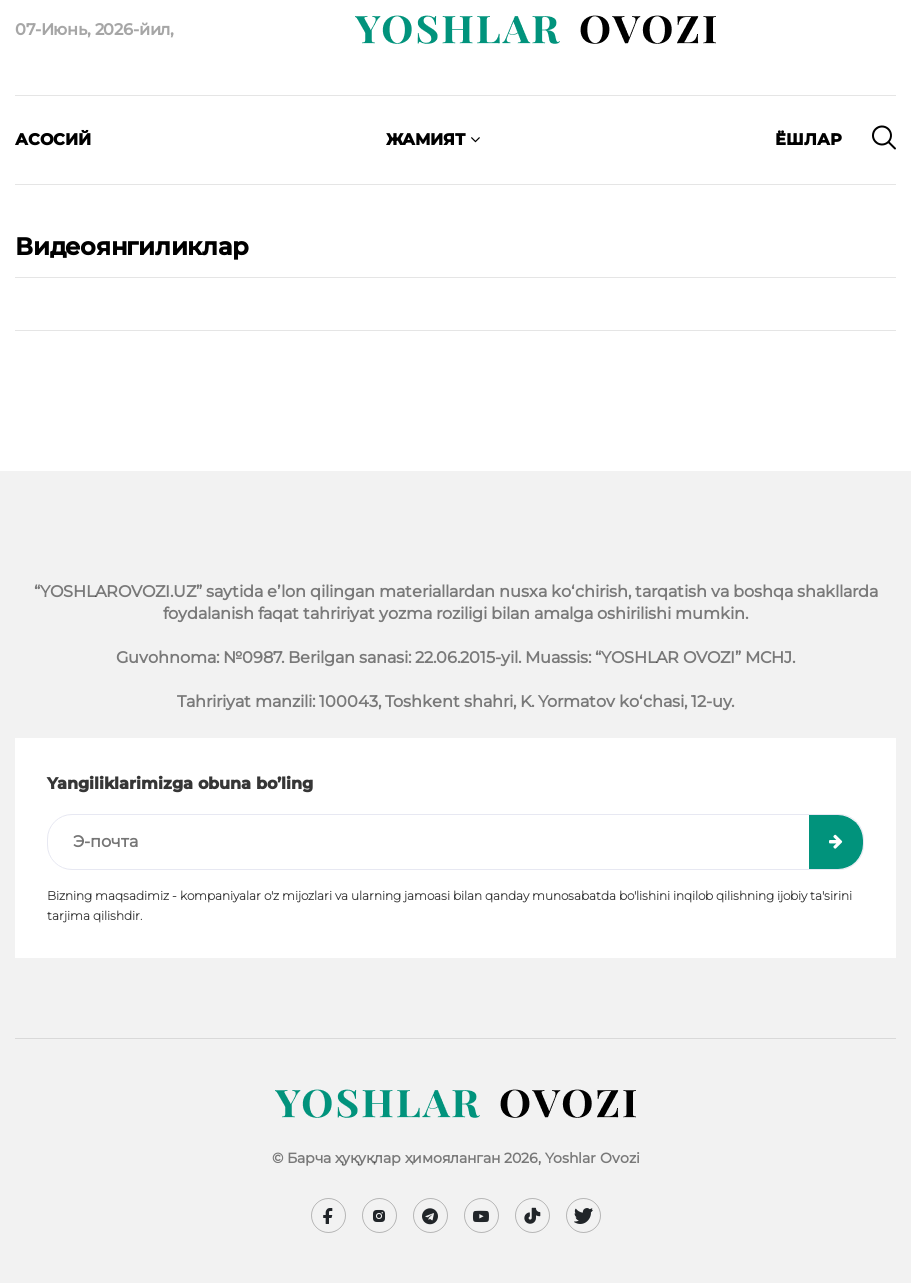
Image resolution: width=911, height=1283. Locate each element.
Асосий (53, 139)
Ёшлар (808, 139)
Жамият (433, 139)
